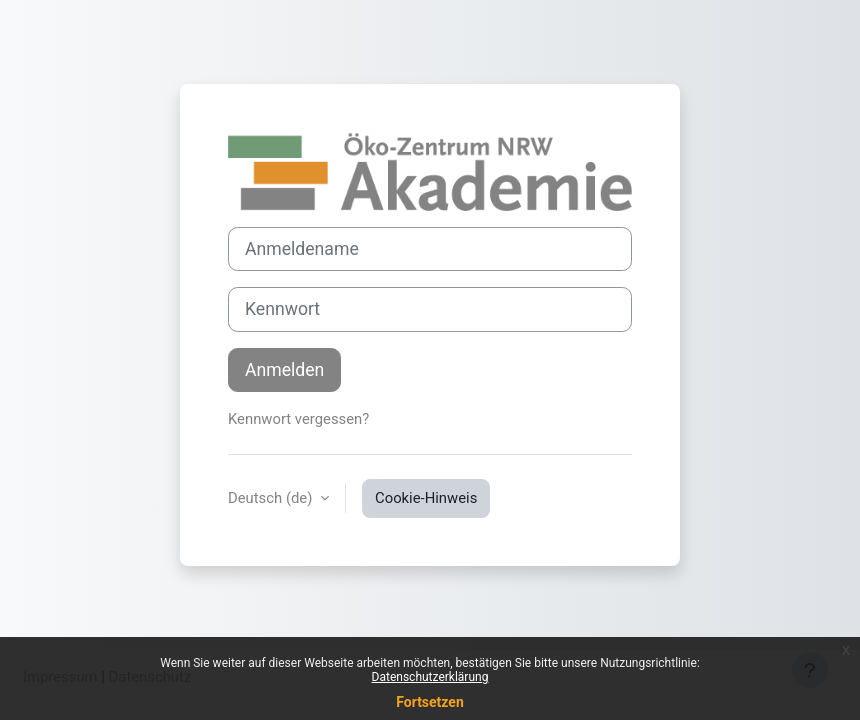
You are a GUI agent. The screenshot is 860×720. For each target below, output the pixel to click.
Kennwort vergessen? (298, 419)
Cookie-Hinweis (426, 498)
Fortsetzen (430, 702)
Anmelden (284, 370)
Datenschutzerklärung (430, 677)
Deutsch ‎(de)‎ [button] (272, 498)
